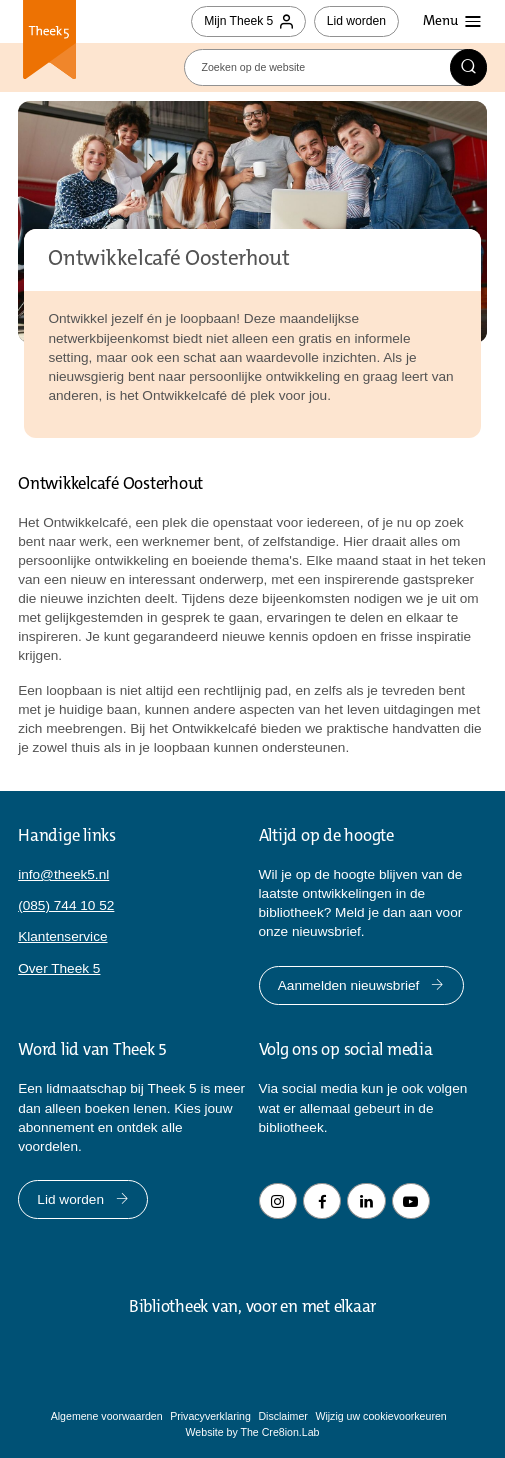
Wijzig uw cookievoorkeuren (380, 1416)
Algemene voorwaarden (107, 1416)
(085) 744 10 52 (66, 905)
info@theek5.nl (63, 874)
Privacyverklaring (210, 1416)
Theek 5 (49, 41)
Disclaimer (282, 1416)
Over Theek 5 (59, 968)
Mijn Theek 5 (248, 21)
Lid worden (356, 21)
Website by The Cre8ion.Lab (253, 1432)
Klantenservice (62, 936)
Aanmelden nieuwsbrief (361, 985)
